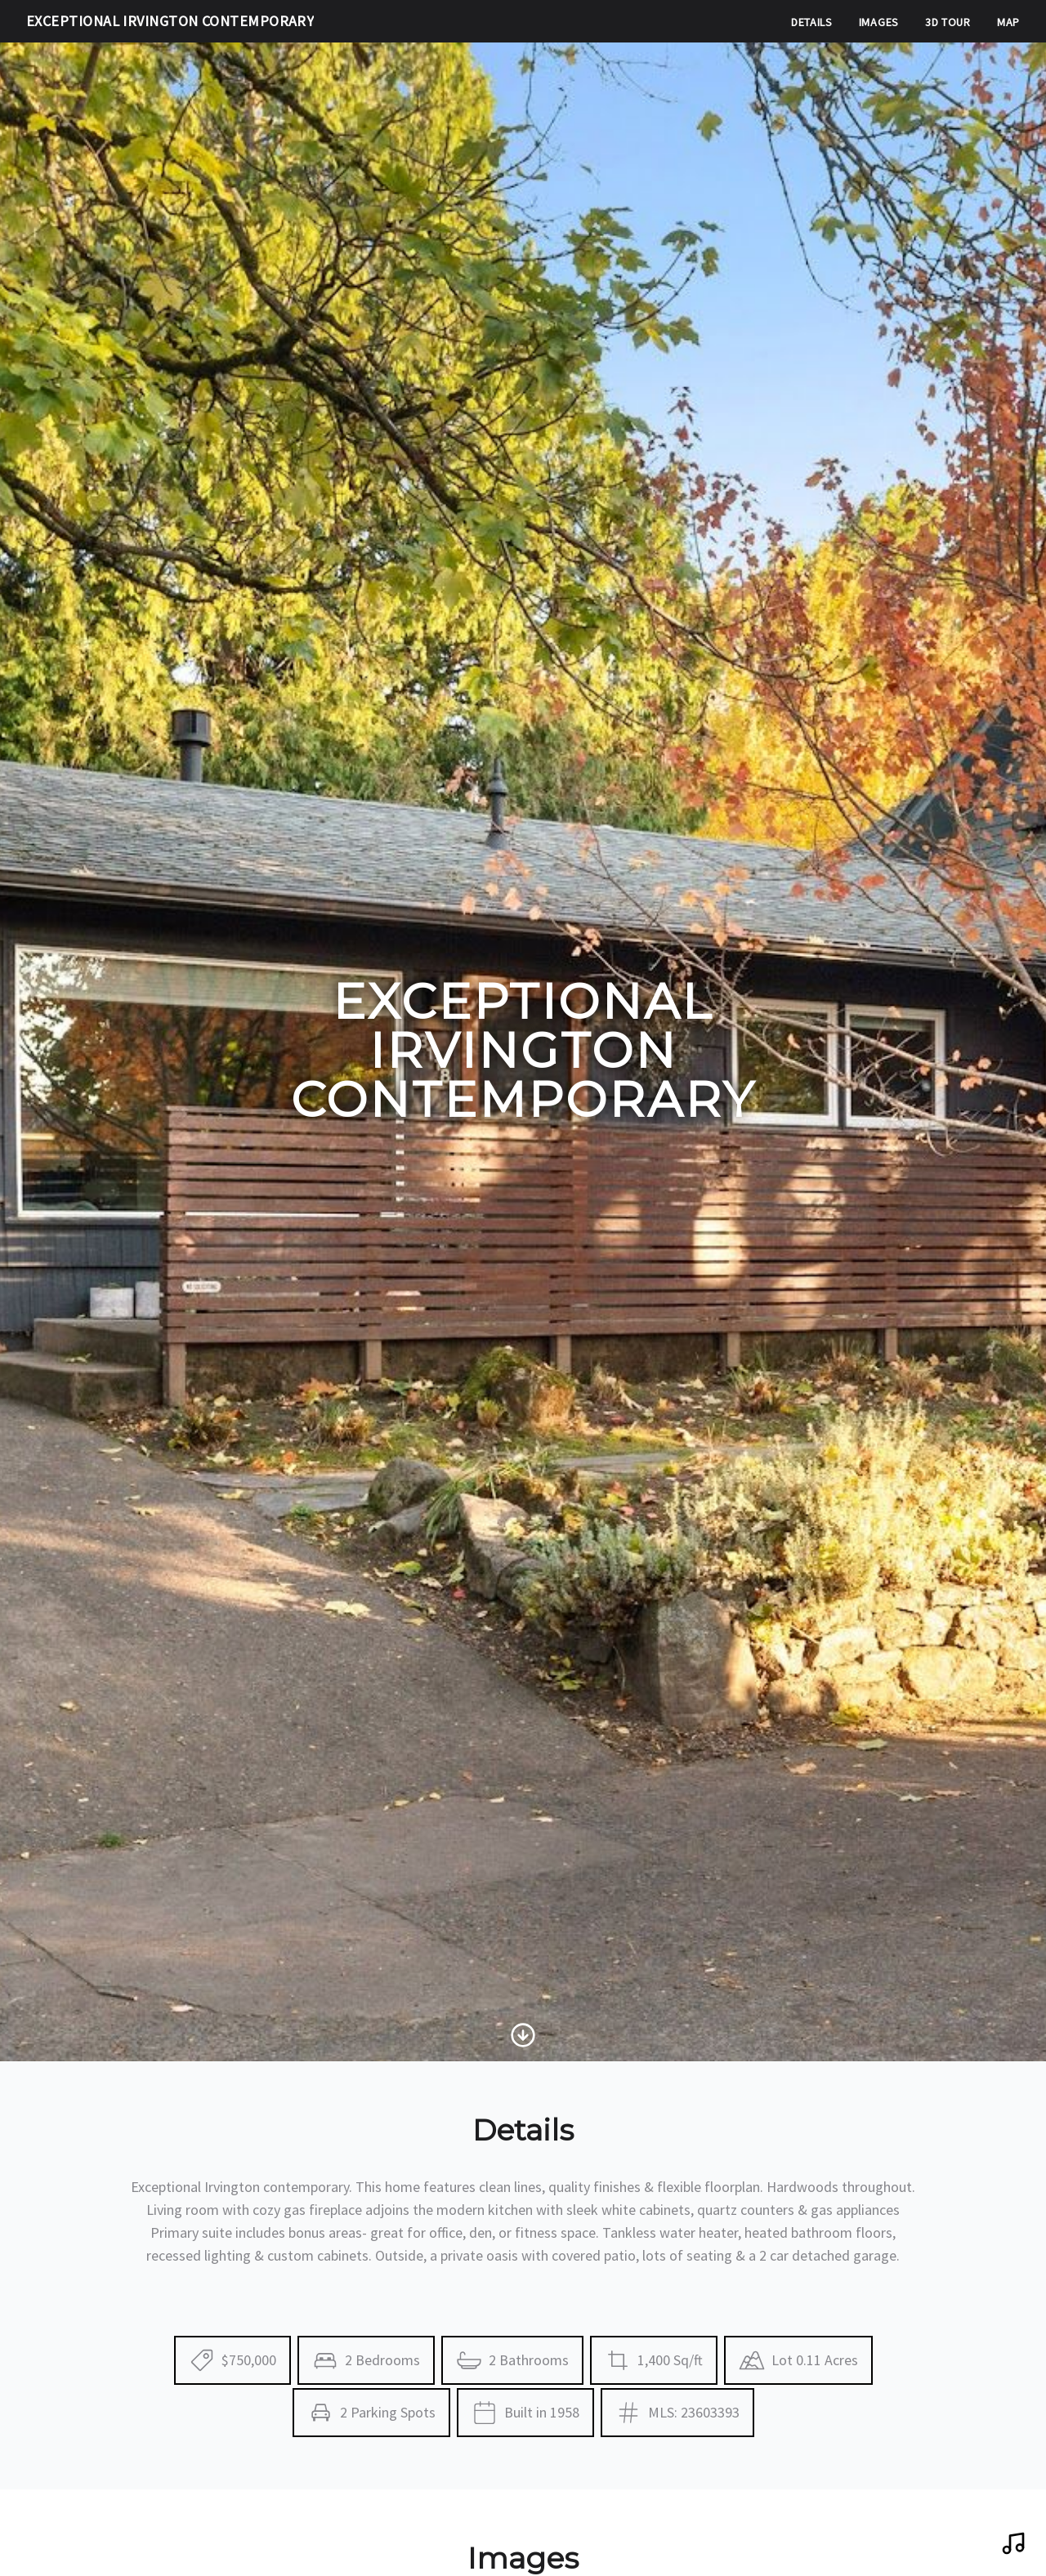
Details (812, 22)
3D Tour (948, 22)
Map (1008, 22)
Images (879, 22)
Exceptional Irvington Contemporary (170, 20)
